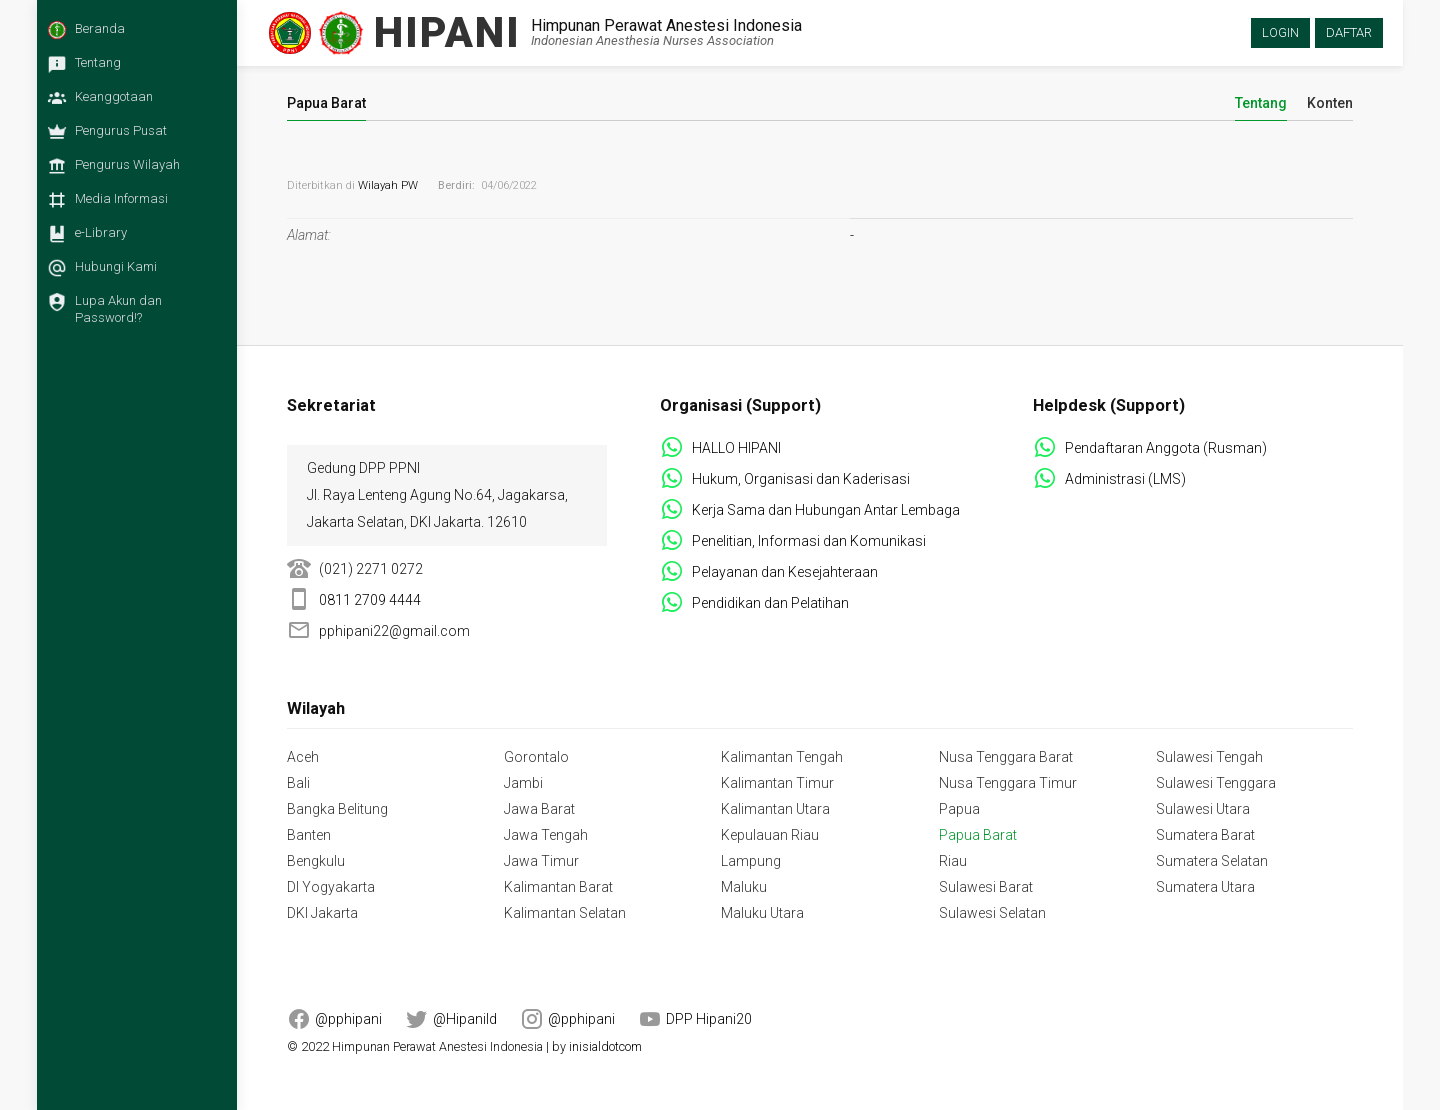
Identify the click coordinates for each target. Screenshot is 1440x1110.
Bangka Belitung (337, 809)
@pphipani (348, 1019)
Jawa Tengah (546, 835)
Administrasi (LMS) (1125, 479)
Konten (1330, 103)
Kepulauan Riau (770, 835)
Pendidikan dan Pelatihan (770, 603)
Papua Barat (978, 835)
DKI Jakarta (322, 913)
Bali (298, 783)
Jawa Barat (539, 809)
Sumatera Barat (1205, 835)
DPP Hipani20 (709, 1019)
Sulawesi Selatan (992, 913)
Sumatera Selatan (1212, 861)
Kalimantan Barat (558, 887)
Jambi (523, 783)
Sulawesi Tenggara (1216, 783)
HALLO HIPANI (736, 448)
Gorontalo (536, 757)
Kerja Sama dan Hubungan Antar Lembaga (826, 510)
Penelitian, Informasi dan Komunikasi (809, 541)
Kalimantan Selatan (565, 913)
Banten (309, 835)
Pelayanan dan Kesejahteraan (785, 572)
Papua (959, 809)
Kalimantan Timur (777, 783)
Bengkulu (316, 861)
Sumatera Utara (1205, 887)
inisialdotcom (605, 1046)
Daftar (1349, 32)
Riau (953, 861)
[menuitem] (132, 35)
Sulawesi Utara (1203, 809)
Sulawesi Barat (986, 887)
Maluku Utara (762, 913)
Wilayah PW (388, 185)
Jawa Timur (541, 861)
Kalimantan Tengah (782, 757)
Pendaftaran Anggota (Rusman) (1166, 448)
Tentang (1261, 103)
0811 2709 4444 (370, 600)
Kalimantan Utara (775, 809)
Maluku (744, 887)
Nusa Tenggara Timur (1008, 783)
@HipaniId (465, 1019)
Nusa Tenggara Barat (1006, 757)
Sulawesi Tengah (1209, 757)
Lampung (751, 861)
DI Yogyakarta (331, 887)
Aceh (303, 757)
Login (1280, 32)
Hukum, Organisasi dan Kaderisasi (801, 479)
